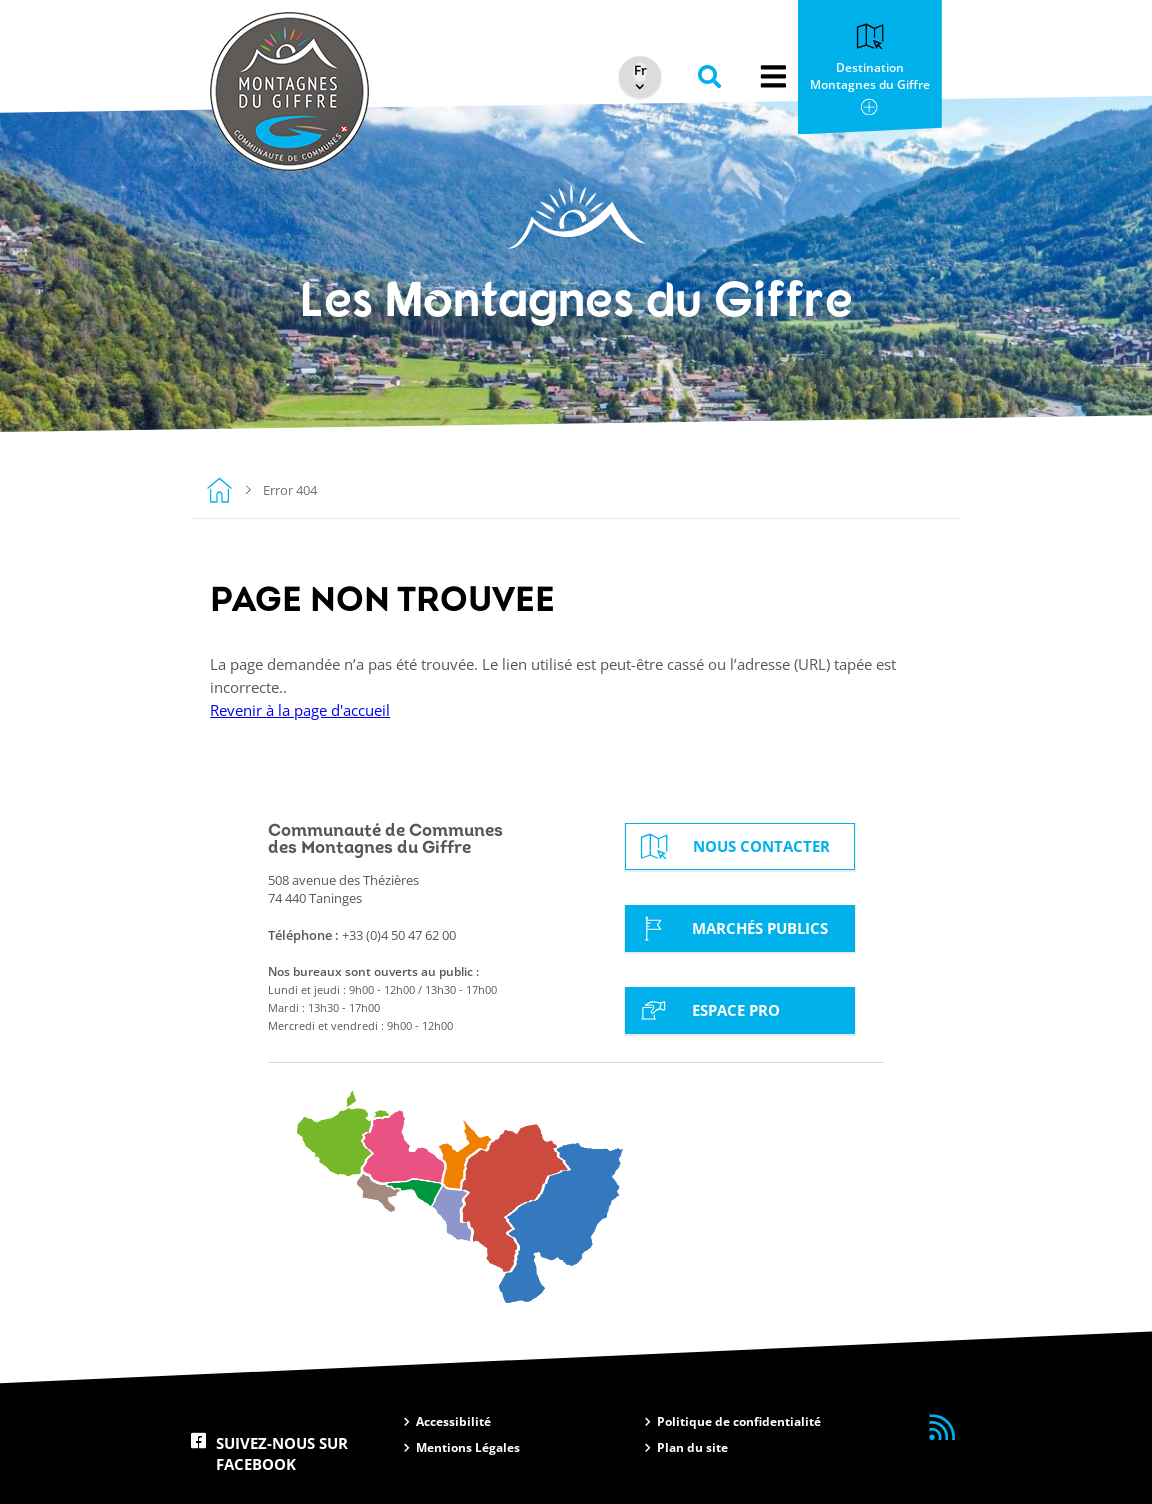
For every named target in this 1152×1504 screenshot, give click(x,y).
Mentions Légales (468, 1447)
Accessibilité (453, 1421)
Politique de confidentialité (739, 1421)
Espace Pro (707, 1009)
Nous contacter (732, 846)
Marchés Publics (731, 928)
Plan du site (692, 1447)
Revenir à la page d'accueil (300, 710)
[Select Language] (637, 71)
